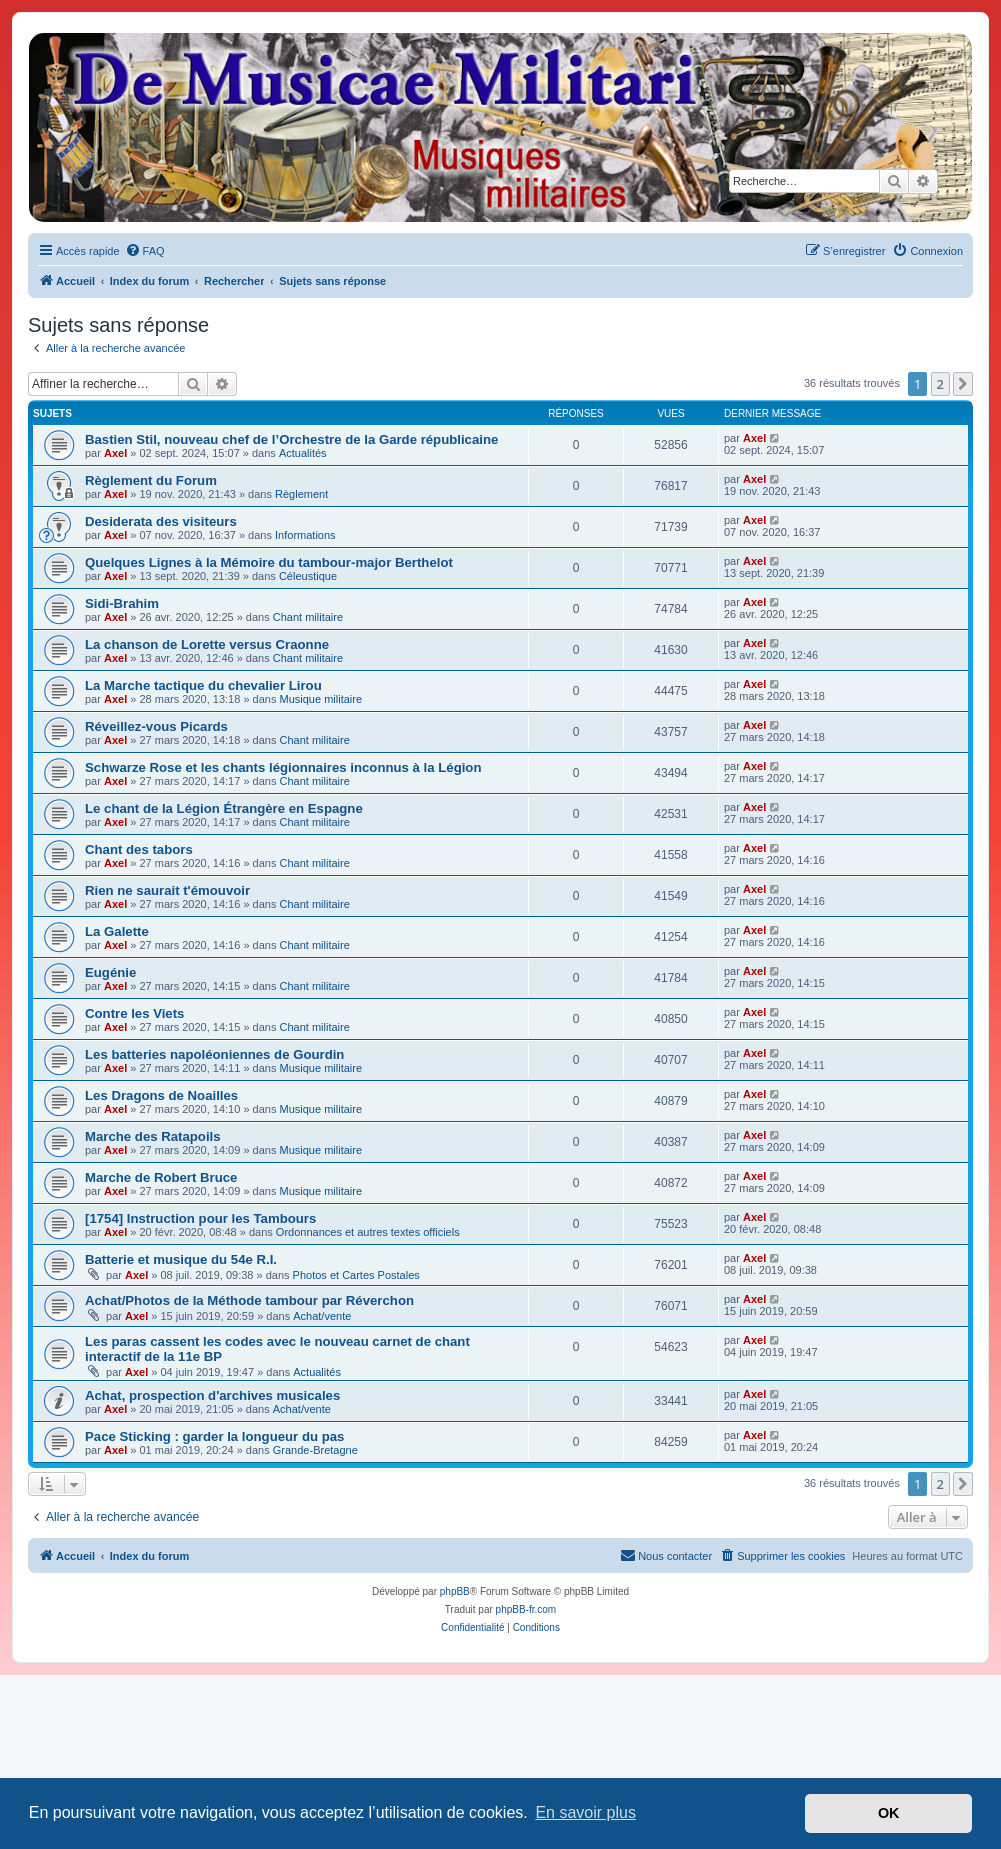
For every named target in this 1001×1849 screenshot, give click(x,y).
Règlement (301, 494)
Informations (305, 535)
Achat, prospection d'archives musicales (212, 1395)
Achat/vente (322, 1316)
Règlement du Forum (151, 480)
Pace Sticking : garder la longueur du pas (214, 1436)
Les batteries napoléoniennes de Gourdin (214, 1054)
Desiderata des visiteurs (161, 521)
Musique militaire (321, 699)
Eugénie (110, 972)
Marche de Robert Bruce (161, 1177)
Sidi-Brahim (122, 603)
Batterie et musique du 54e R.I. (181, 1259)
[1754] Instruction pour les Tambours (200, 1218)
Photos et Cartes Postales (356, 1275)
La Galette (117, 931)
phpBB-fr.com (526, 1609)
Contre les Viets (134, 1013)
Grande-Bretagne (315, 1450)
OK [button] (889, 1813)
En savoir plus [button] (585, 1812)
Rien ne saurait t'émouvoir (167, 890)
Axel (115, 453)
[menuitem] (145, 251)
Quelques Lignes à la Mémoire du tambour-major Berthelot (269, 562)
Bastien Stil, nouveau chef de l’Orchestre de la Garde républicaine (291, 439)
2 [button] (940, 384)
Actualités (303, 453)
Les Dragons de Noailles (161, 1095)
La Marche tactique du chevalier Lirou (203, 685)
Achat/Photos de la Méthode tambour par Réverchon (249, 1300)
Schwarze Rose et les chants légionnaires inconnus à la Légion (283, 767)
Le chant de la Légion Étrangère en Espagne (224, 808)
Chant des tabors (139, 849)
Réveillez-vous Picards (156, 726)
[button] (963, 384)
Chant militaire (308, 617)
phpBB (455, 1591)
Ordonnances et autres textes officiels (368, 1232)
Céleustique (308, 576)
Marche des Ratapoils (153, 1136)
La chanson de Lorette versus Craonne (207, 644)
